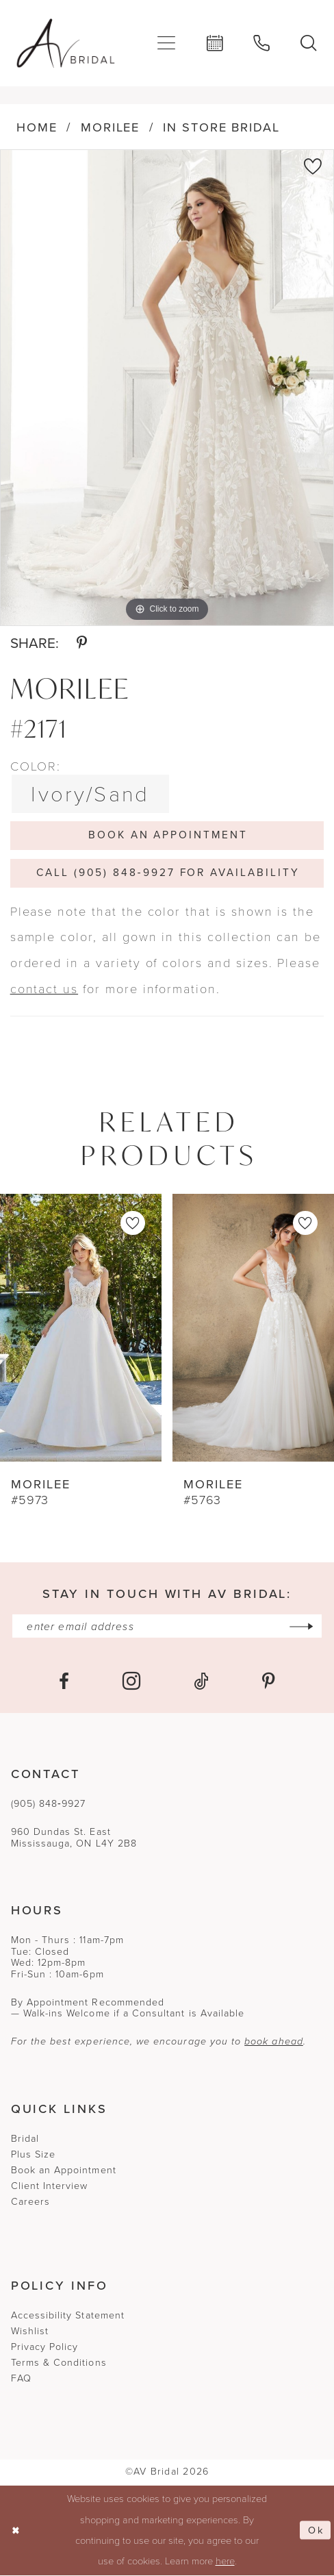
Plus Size (33, 2155)
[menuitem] (167, 43)
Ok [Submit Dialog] (315, 2530)
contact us (44, 989)
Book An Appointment (168, 835)
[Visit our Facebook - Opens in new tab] (64, 1682)
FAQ (21, 2380)
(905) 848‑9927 (48, 1804)
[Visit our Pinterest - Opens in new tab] (268, 1682)
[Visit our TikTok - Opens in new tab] (201, 1682)
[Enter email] (167, 1627)
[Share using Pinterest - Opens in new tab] (82, 643)
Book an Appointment (63, 2171)
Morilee (110, 127)
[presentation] (81, 1329)
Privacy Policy (45, 2348)
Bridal (25, 2139)
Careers (30, 2202)
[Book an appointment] (215, 43)
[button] (167, 43)
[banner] (66, 43)
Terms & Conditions (59, 2364)
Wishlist (30, 2332)
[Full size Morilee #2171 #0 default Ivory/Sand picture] (167, 387)
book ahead (273, 2043)
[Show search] (309, 43)
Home (36, 127)
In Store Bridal (221, 127)
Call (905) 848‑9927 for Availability (168, 873)
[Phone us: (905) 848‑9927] (261, 43)
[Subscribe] (303, 1627)
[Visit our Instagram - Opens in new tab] (131, 1682)
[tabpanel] (167, 387)
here (225, 2562)
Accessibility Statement (68, 2317)
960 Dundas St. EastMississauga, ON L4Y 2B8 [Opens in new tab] (74, 1839)
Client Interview (49, 2186)
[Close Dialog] (16, 2531)
